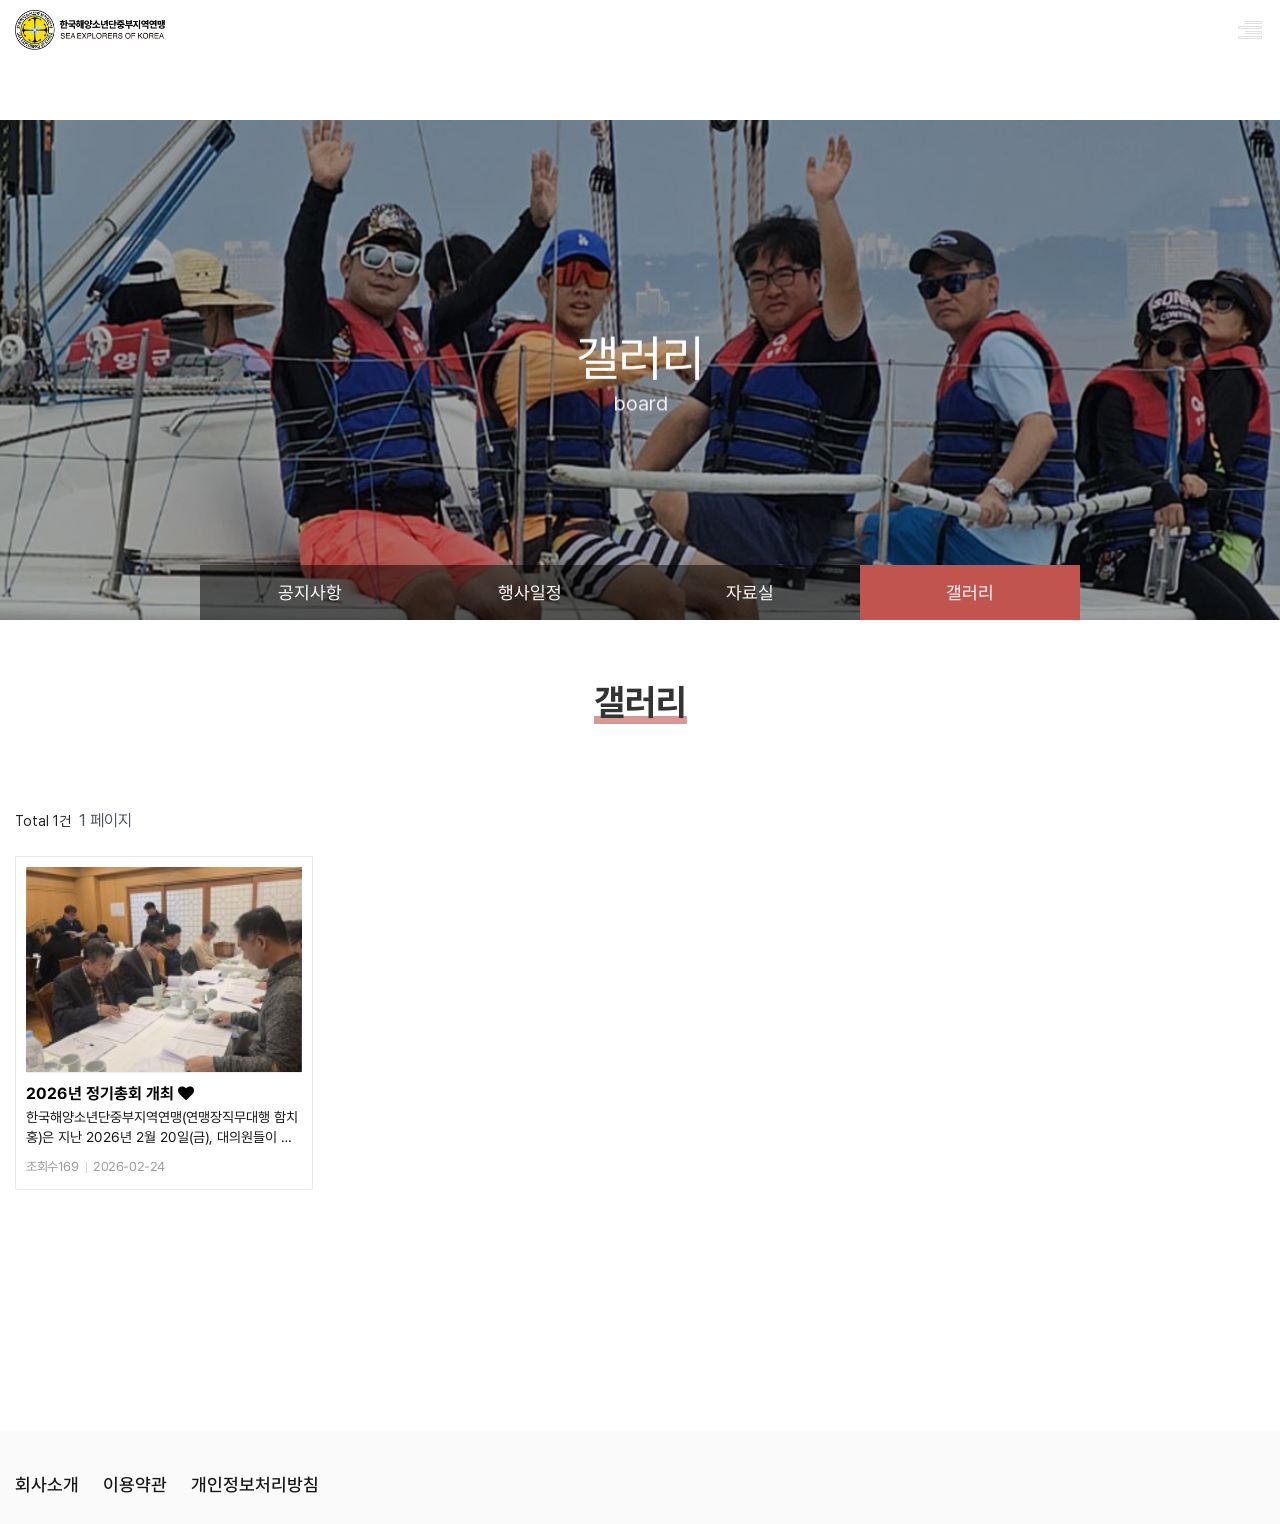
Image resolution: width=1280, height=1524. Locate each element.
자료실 (750, 592)
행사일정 (530, 592)
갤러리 (970, 592)
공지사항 (310, 592)
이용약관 (135, 1484)
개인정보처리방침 (255, 1484)
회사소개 (47, 1484)
